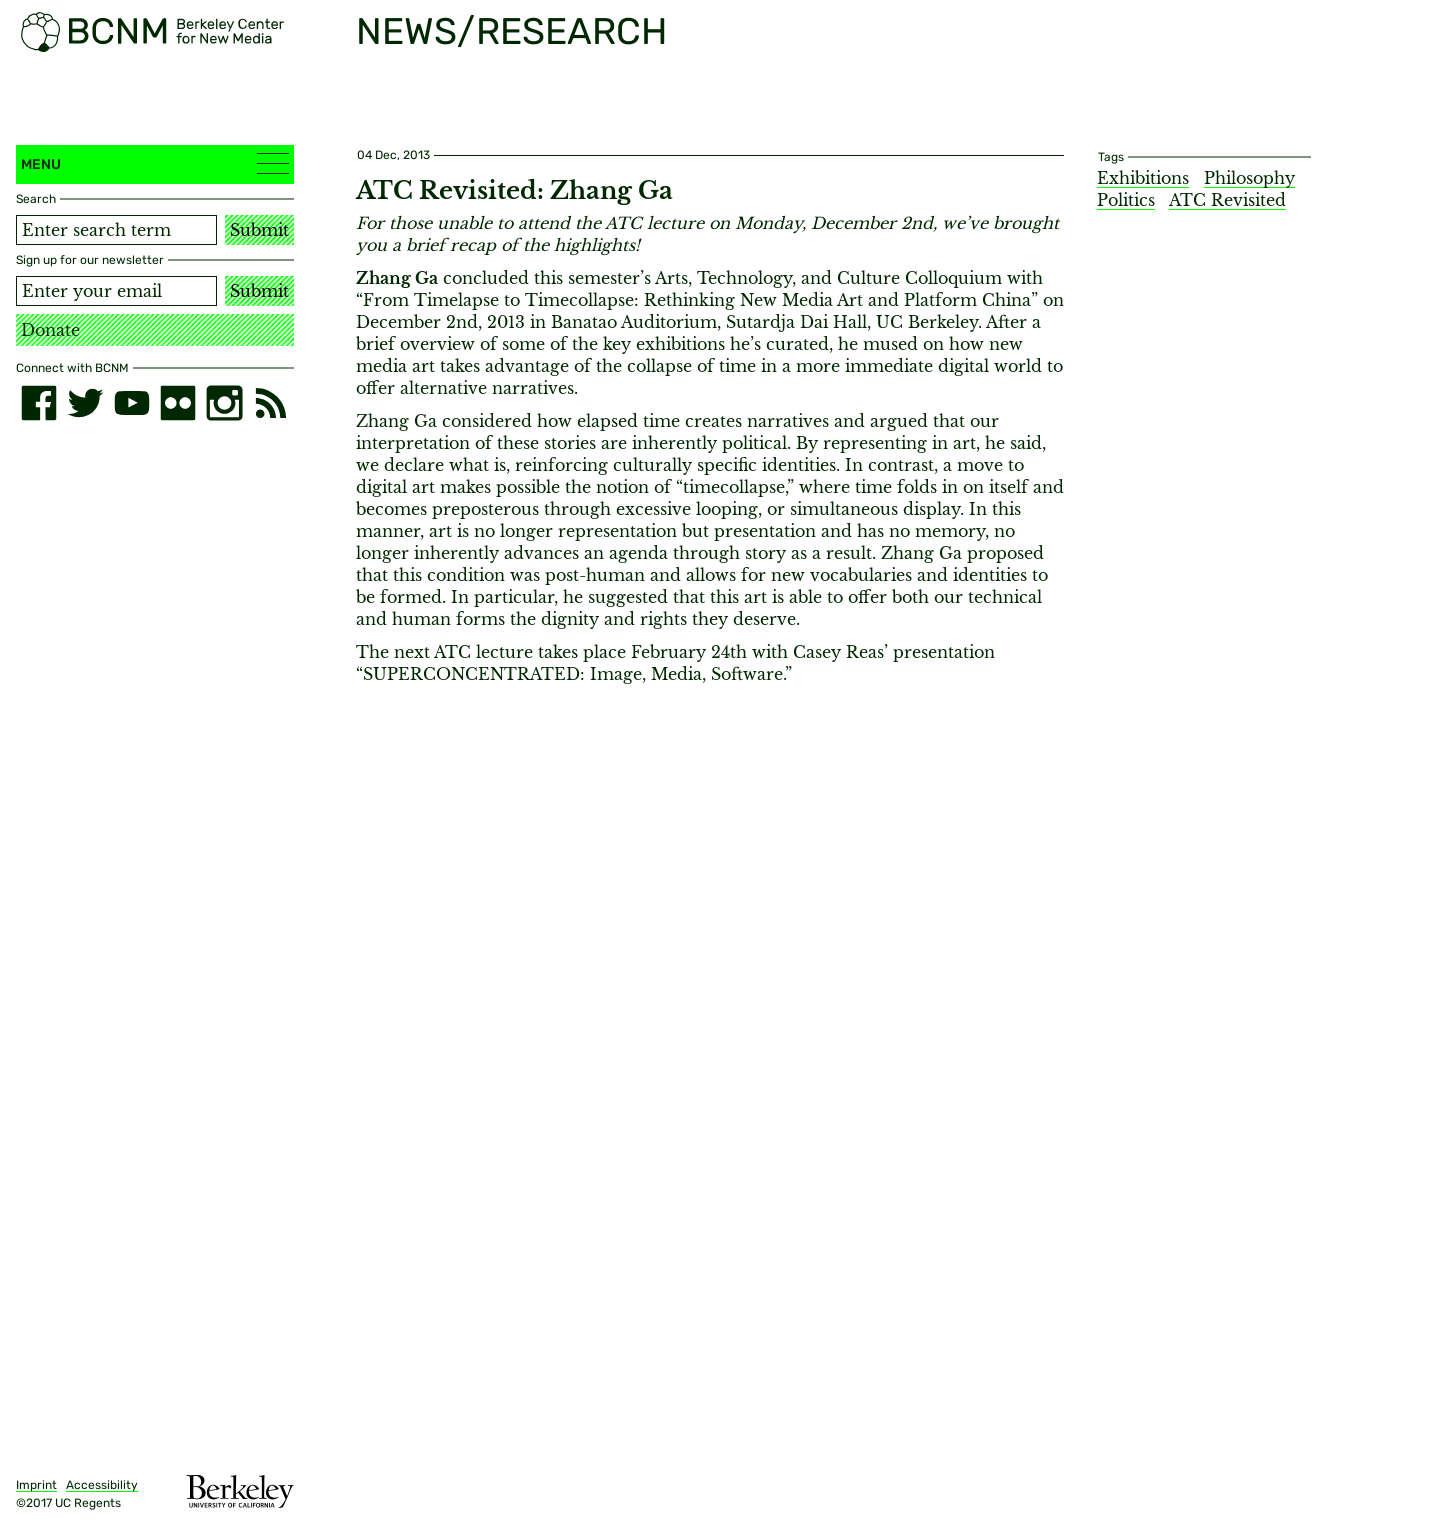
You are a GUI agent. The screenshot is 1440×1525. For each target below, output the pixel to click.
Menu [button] (155, 163)
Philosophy (1249, 178)
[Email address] (116, 291)
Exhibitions (1143, 178)
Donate (50, 330)
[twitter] (85, 403)
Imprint (36, 1485)
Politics (1126, 200)
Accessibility (102, 1485)
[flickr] (178, 403)
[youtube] (132, 403)
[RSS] (271, 403)
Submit (259, 230)
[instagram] (224, 403)
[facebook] (39, 403)
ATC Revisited (1227, 200)
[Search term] (116, 230)
